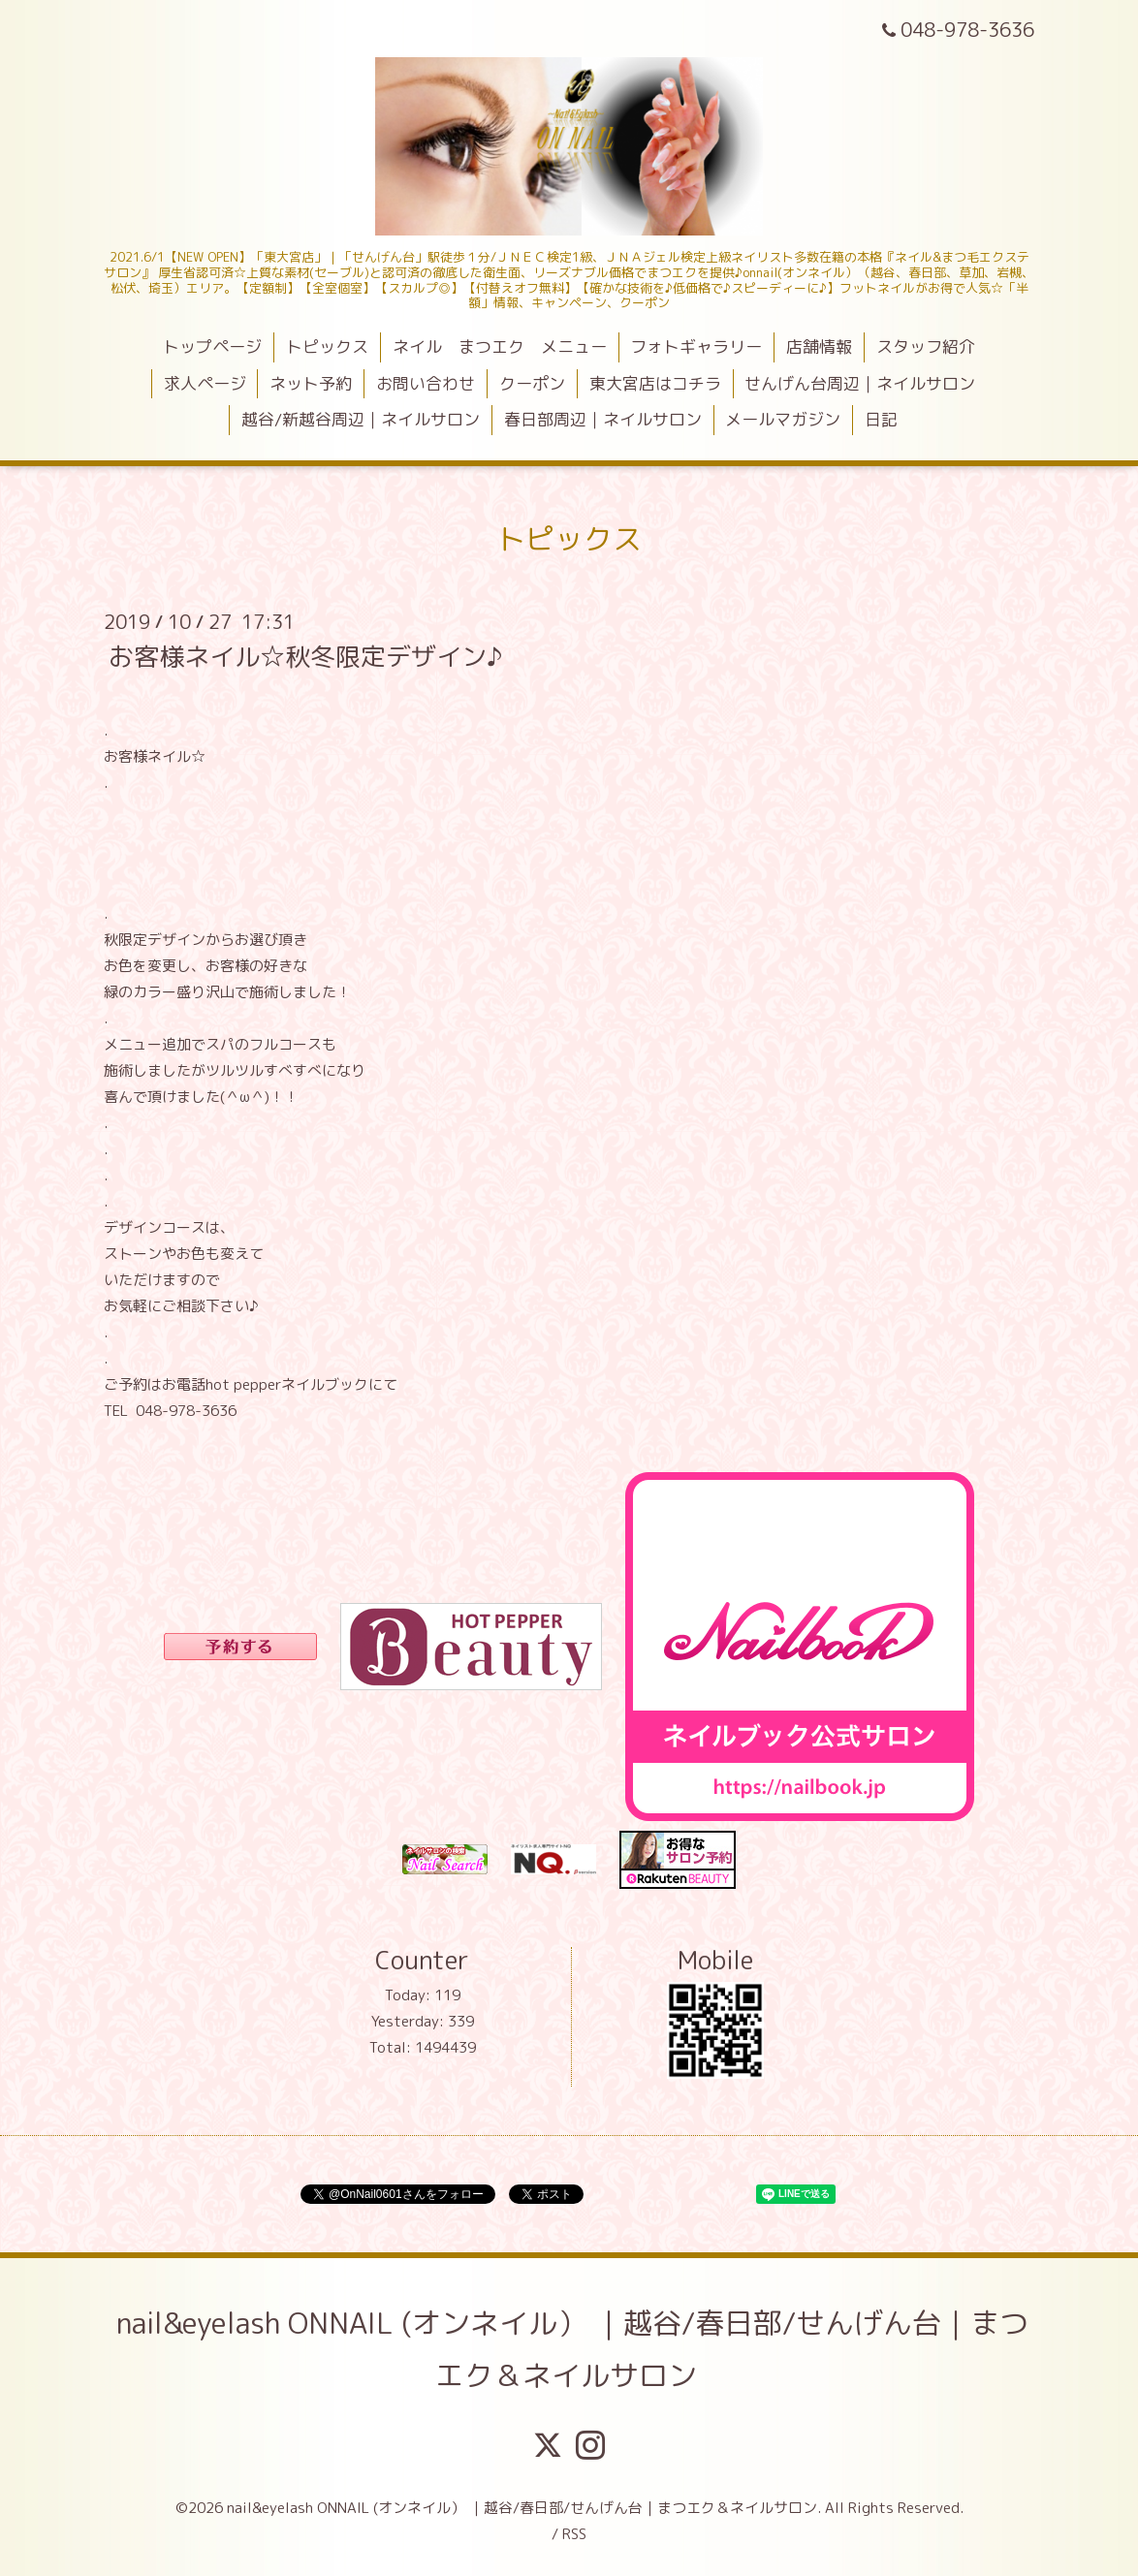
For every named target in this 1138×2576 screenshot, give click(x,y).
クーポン (532, 383)
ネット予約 (310, 383)
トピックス (327, 346)
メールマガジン (782, 419)
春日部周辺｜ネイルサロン (603, 419)
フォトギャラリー (696, 346)
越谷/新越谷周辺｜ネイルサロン (360, 419)
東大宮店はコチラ (655, 383)
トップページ (212, 346)
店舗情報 (819, 346)
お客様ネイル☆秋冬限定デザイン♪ (305, 655)
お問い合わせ (425, 383)
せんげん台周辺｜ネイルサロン (859, 383)
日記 (881, 419)
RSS (574, 2534)
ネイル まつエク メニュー (500, 346)
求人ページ (205, 383)
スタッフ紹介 (925, 346)
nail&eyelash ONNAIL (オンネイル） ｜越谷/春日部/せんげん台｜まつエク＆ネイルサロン (572, 2349)
